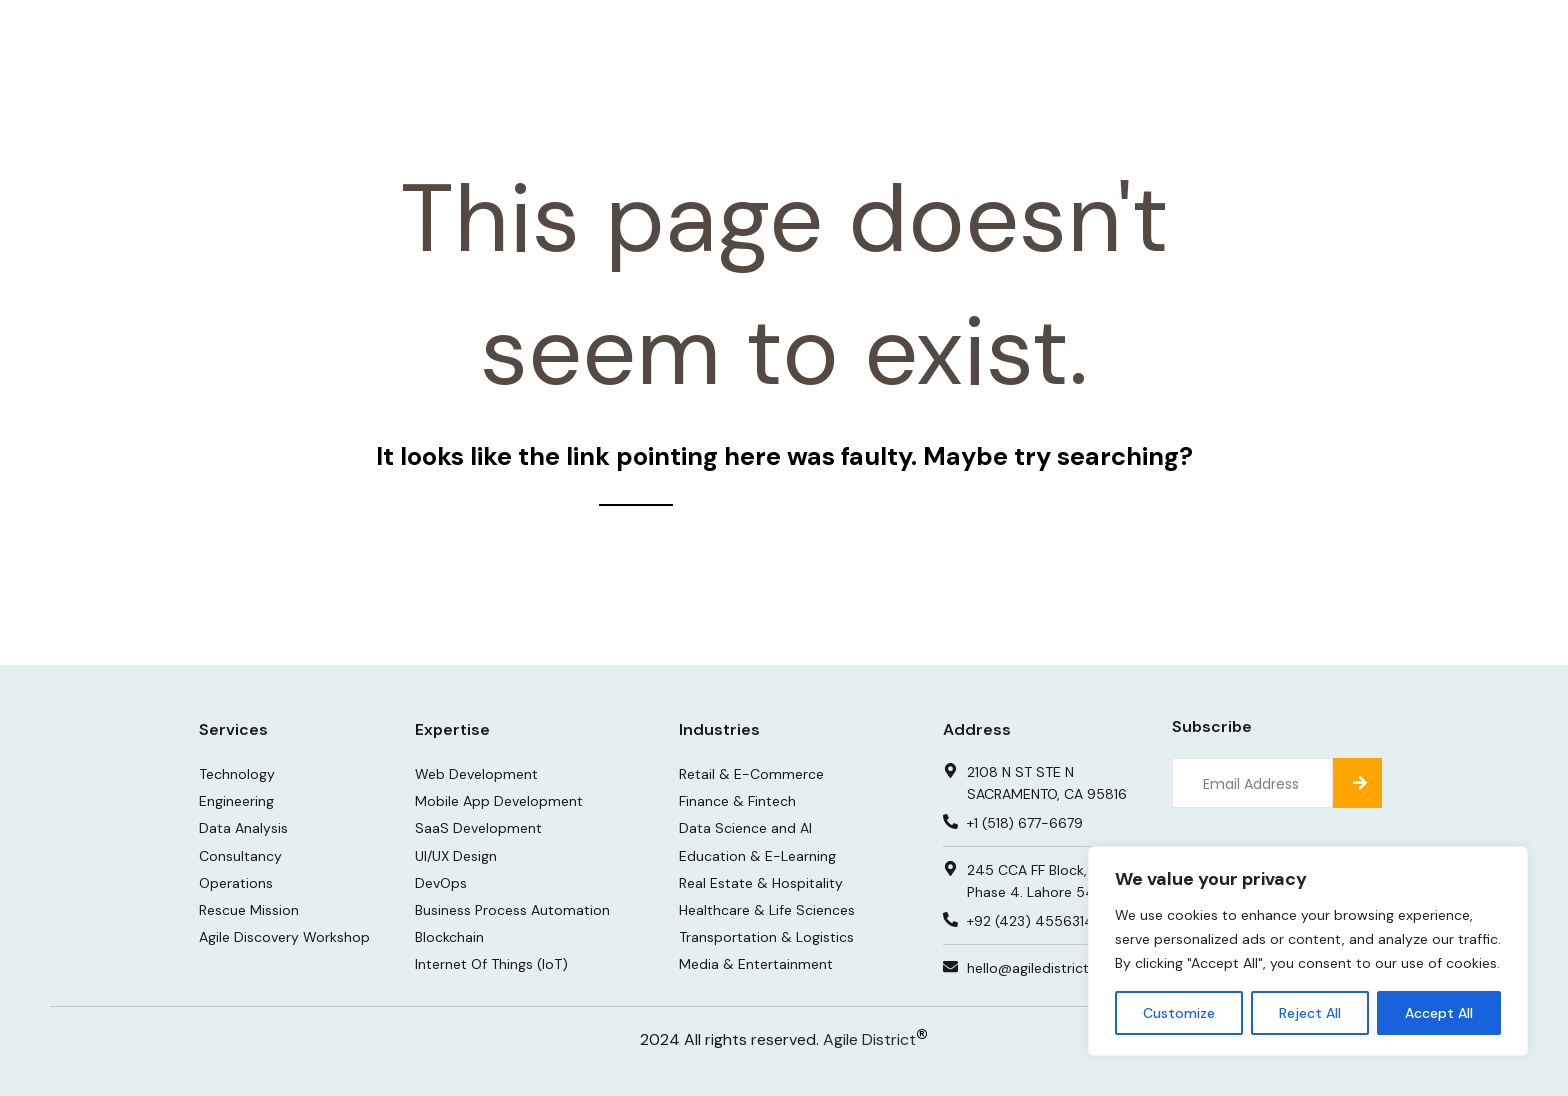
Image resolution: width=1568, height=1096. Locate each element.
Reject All (1310, 1013)
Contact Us (1294, 39)
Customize (1179, 1013)
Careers (1083, 39)
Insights (989, 39)
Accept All (1439, 1013)
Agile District (869, 1039)
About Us (1182, 39)
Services (781, 39)
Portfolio (892, 39)
